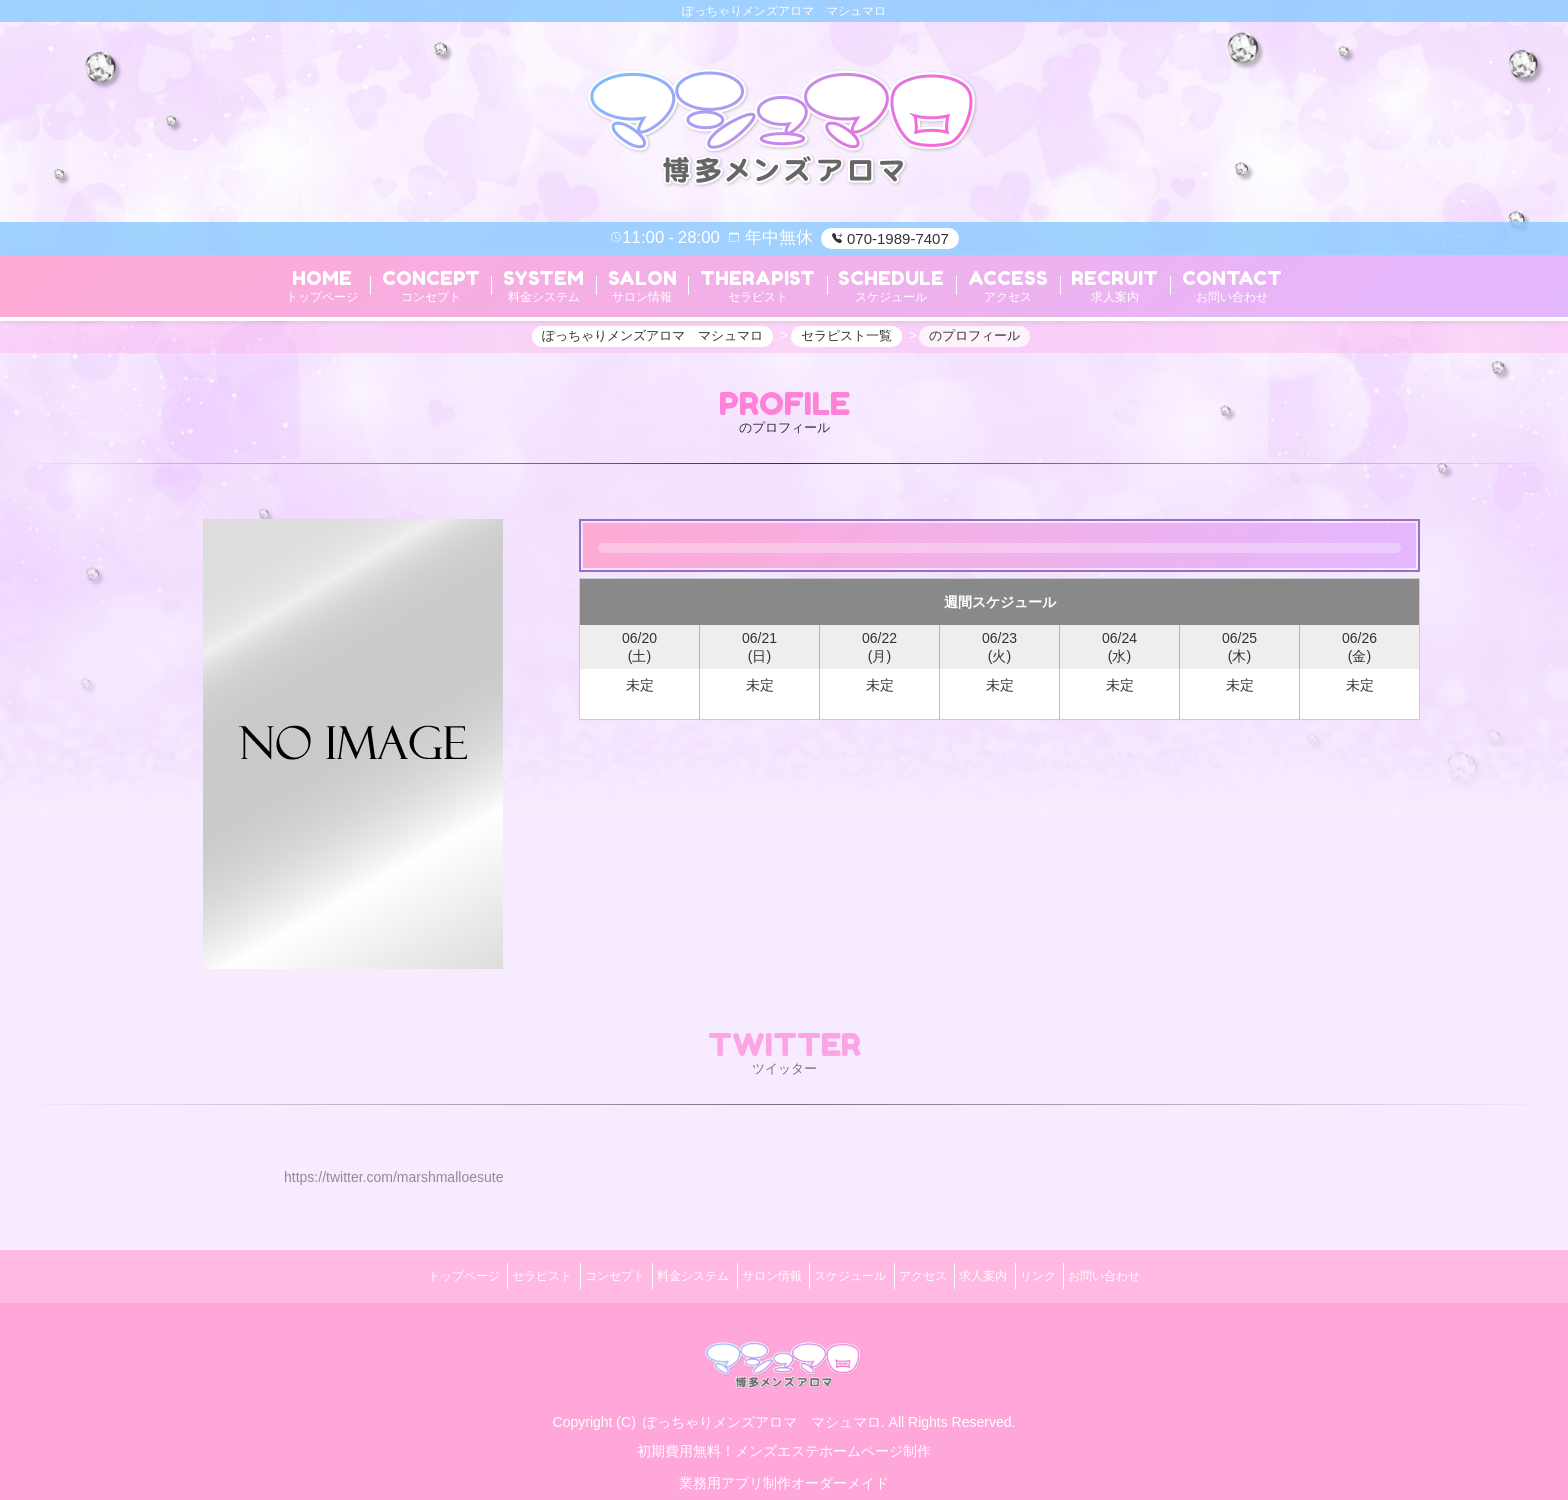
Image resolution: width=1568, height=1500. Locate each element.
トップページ (397, 1273)
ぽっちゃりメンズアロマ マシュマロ (762, 1410)
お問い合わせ (1171, 1273)
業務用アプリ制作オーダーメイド (784, 1471)
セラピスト (490, 1273)
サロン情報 (764, 1273)
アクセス (945, 1273)
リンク (1090, 1273)
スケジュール (858, 1273)
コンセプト (578, 1273)
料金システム (671, 1273)
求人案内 (1020, 1273)
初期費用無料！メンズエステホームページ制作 (784, 1439)
